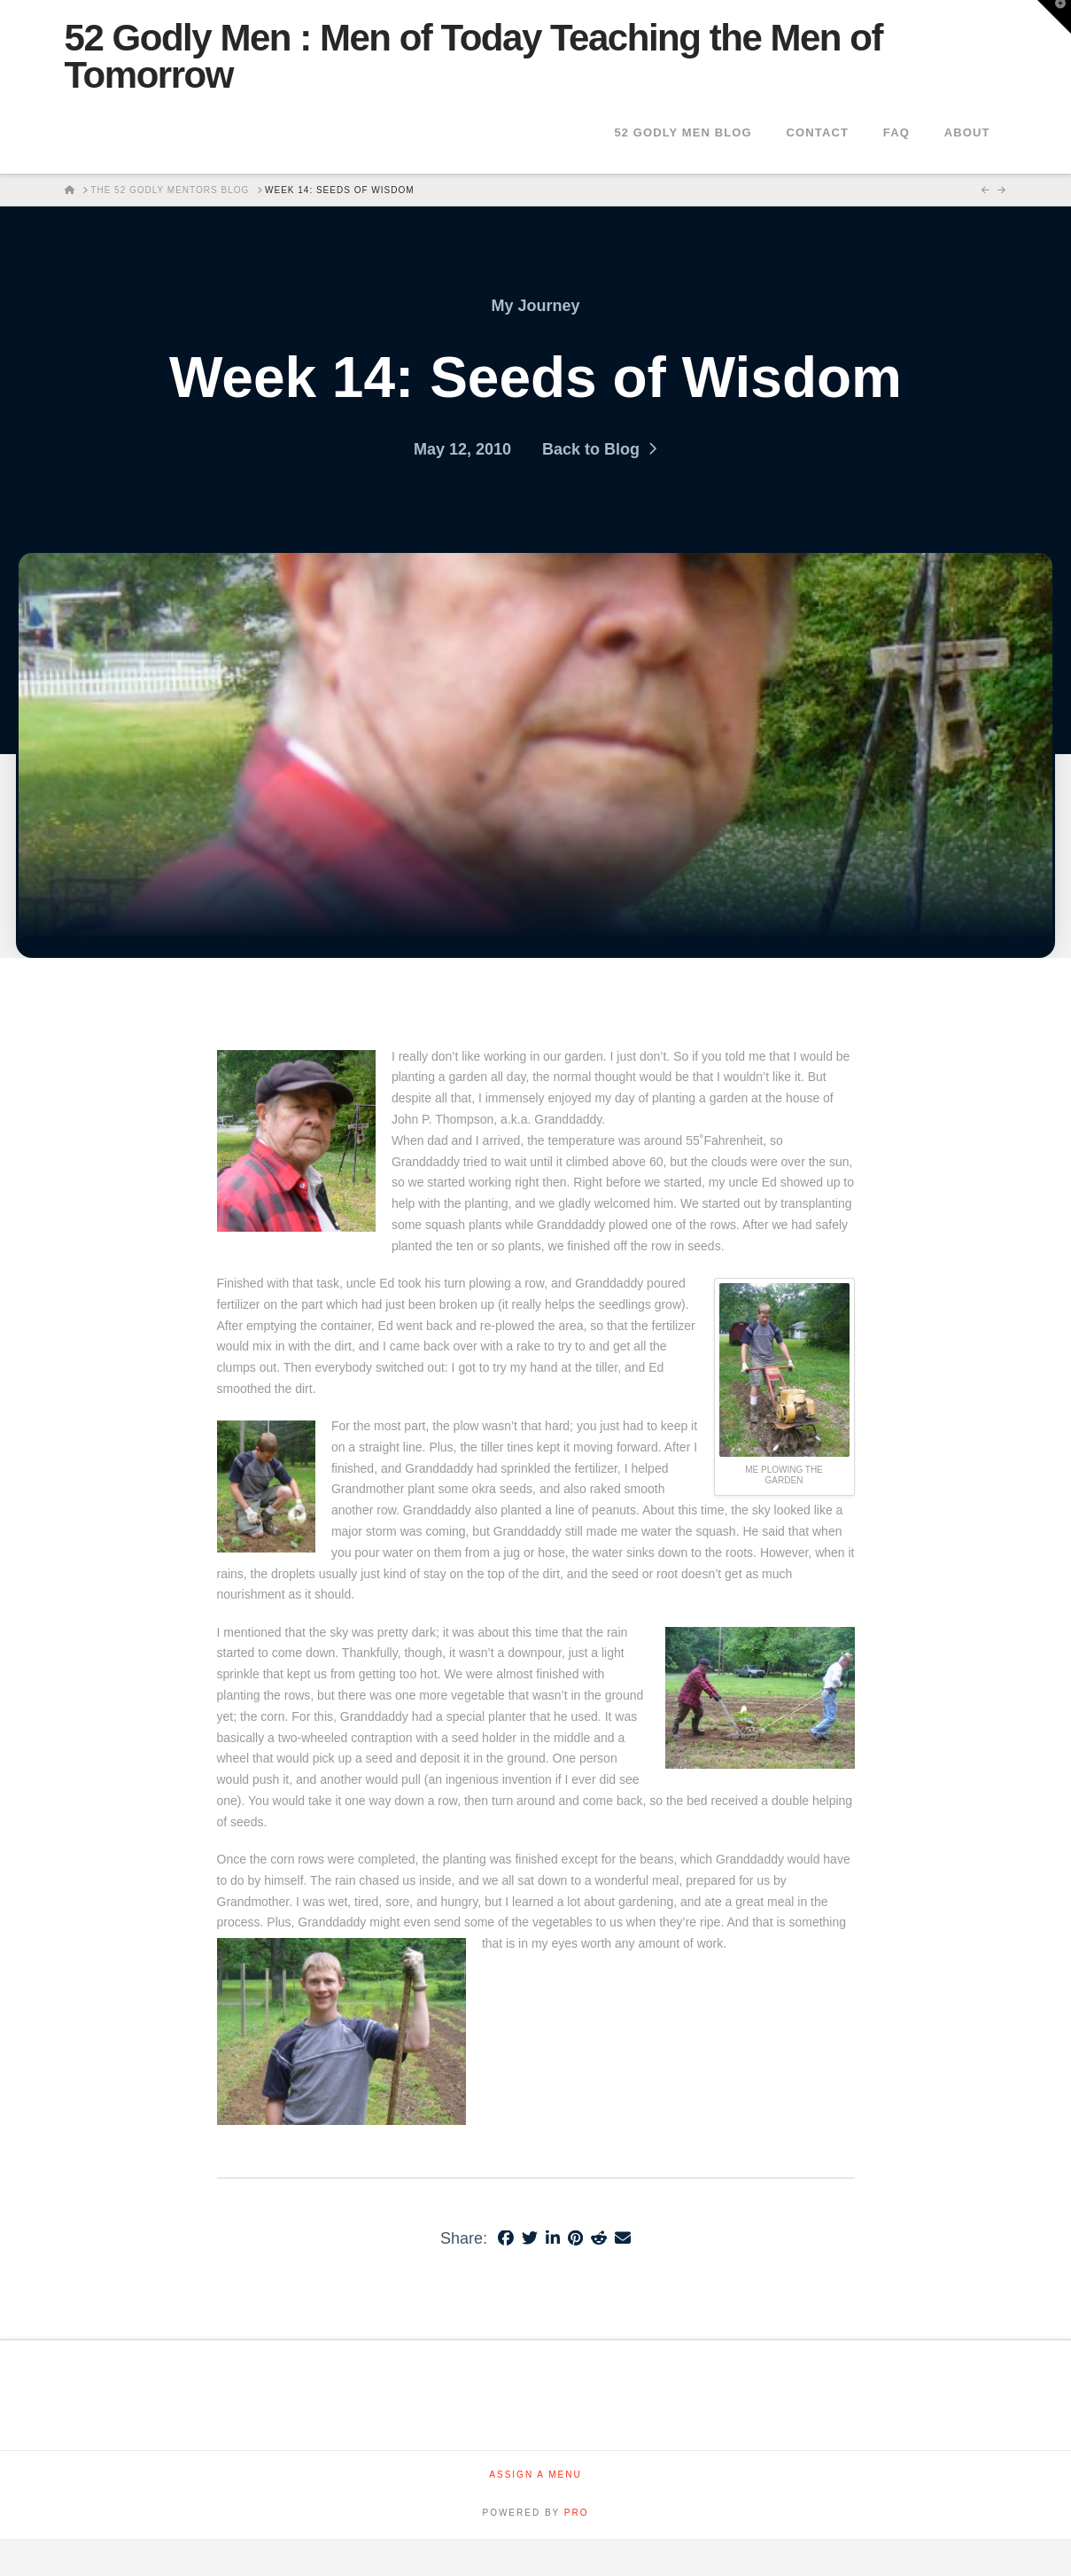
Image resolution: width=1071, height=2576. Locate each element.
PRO (576, 2513)
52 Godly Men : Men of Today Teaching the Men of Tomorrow (473, 56)
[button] (1054, 17)
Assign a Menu (535, 2474)
